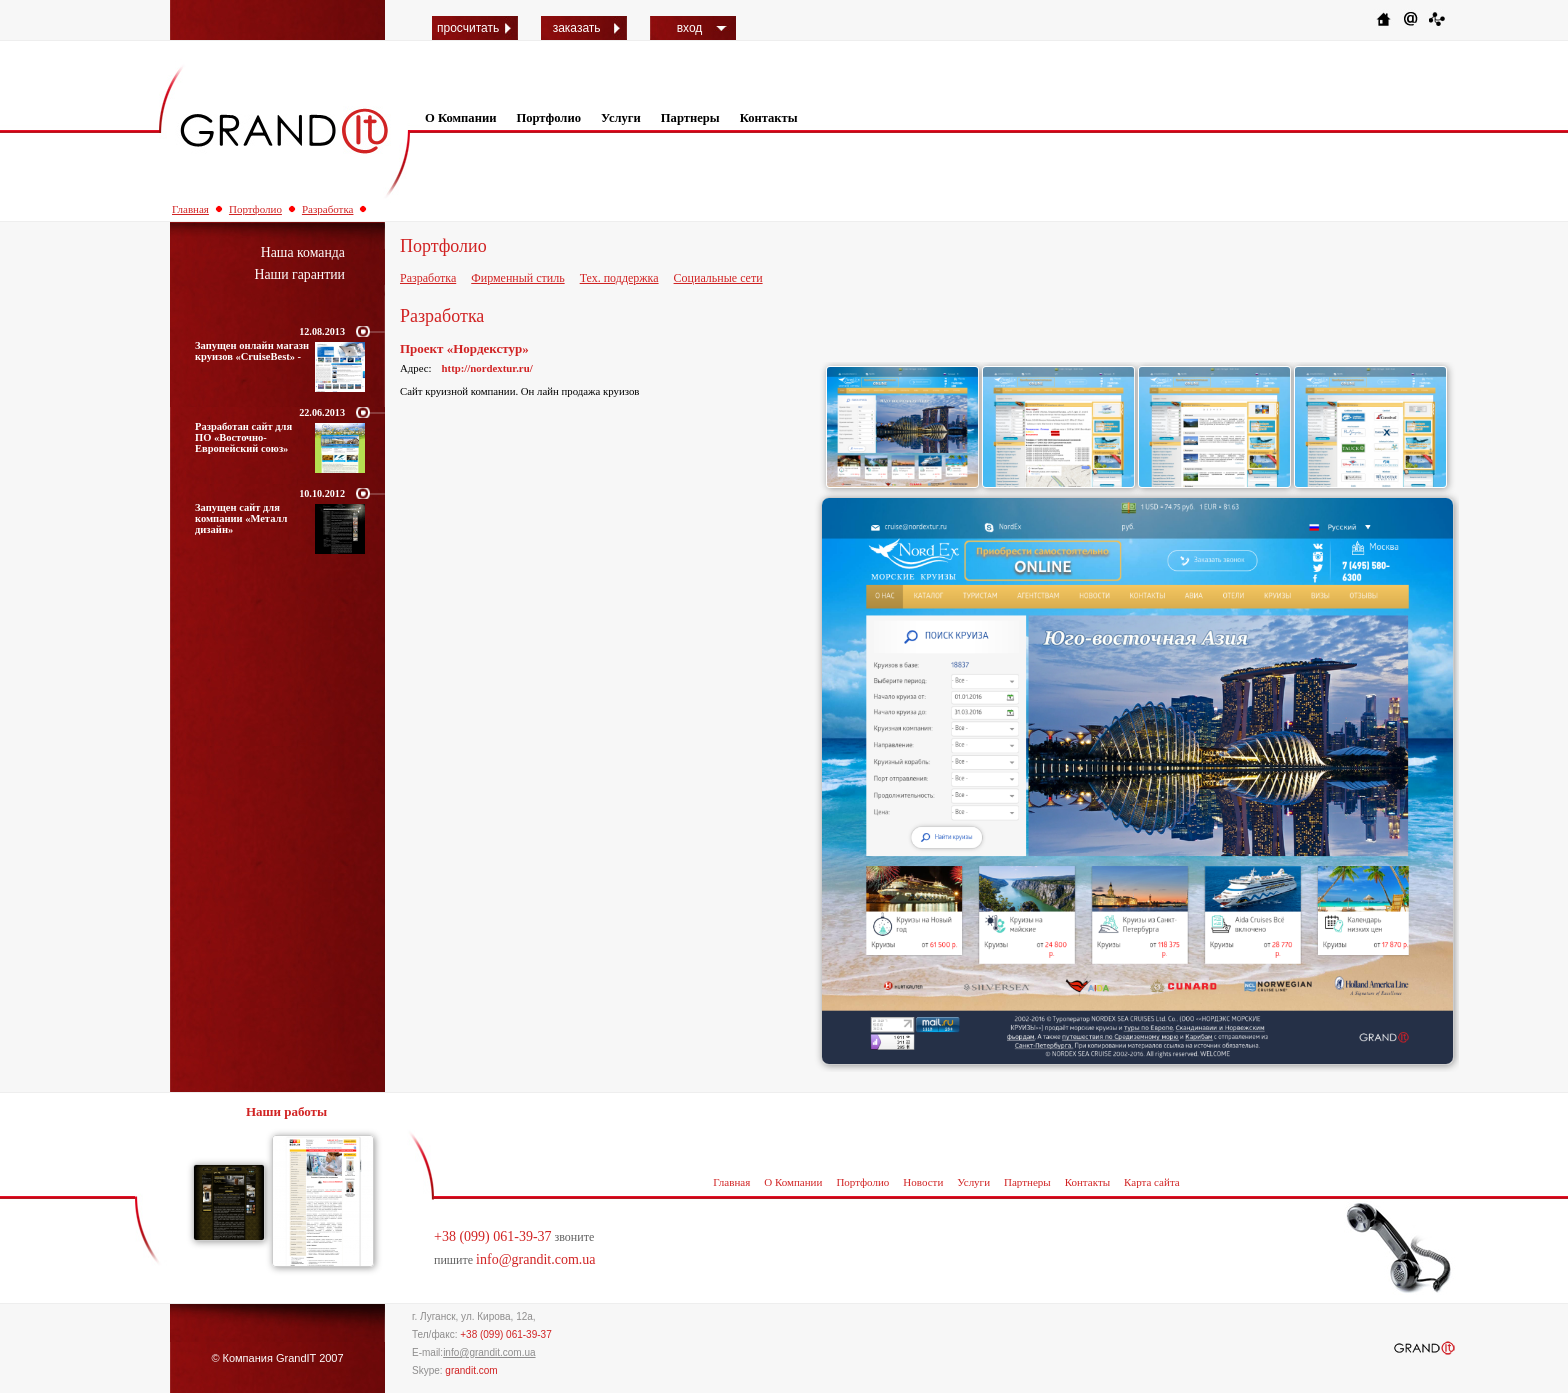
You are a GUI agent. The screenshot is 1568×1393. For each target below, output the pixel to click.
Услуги (621, 118)
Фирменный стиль (517, 278)
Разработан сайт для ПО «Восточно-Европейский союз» (243, 437)
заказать (577, 28)
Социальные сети (718, 278)
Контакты (769, 118)
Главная (190, 209)
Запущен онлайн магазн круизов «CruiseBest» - (252, 351)
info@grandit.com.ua (535, 1259)
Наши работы (286, 1111)
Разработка (328, 209)
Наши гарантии (299, 274)
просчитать (468, 28)
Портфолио (548, 118)
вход (690, 28)
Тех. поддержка (619, 278)
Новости (923, 1182)
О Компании (460, 118)
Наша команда (303, 252)
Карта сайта (1152, 1182)
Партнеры (690, 118)
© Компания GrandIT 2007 (277, 1358)
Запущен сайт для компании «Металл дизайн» (241, 518)
